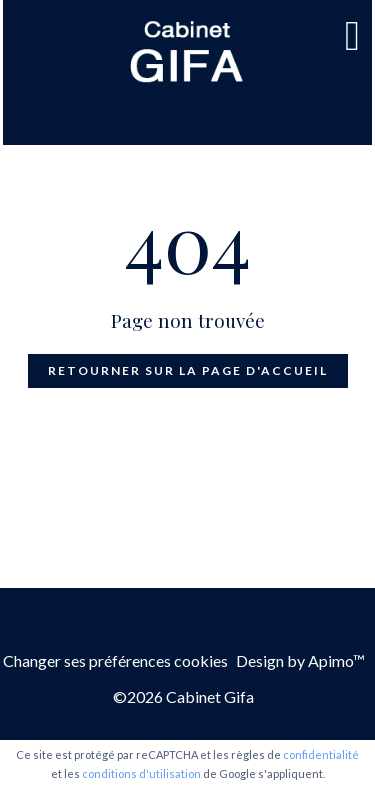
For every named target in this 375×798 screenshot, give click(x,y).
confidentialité (321, 754)
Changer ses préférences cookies (115, 660)
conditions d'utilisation (141, 773)
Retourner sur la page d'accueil (188, 370)
